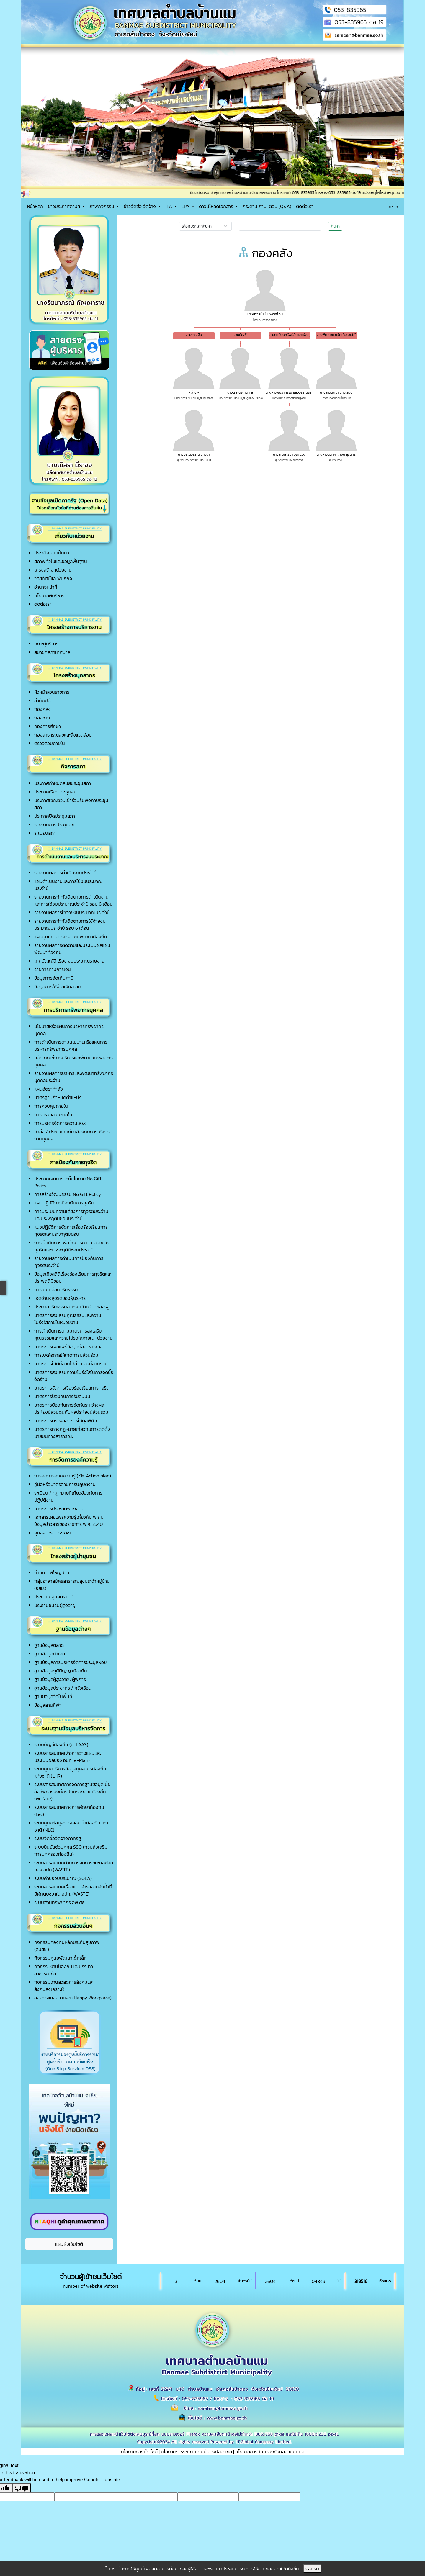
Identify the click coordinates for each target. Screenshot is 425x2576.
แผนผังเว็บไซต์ (69, 2244)
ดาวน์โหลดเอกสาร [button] (216, 206)
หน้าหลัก (35, 206)
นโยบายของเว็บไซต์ (139, 2451)
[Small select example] (205, 226)
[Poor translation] (21, 2487)
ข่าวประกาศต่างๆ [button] (64, 206)
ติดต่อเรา (304, 206)
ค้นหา (335, 226)
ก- (398, 207)
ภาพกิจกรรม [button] (102, 206)
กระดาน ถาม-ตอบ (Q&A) (267, 206)
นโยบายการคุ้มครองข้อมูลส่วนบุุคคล (269, 2451)
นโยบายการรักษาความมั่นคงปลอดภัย (196, 2451)
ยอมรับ (312, 2568)
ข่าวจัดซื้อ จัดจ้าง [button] (140, 206)
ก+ (391, 206)
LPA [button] (186, 206)
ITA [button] (169, 206)
